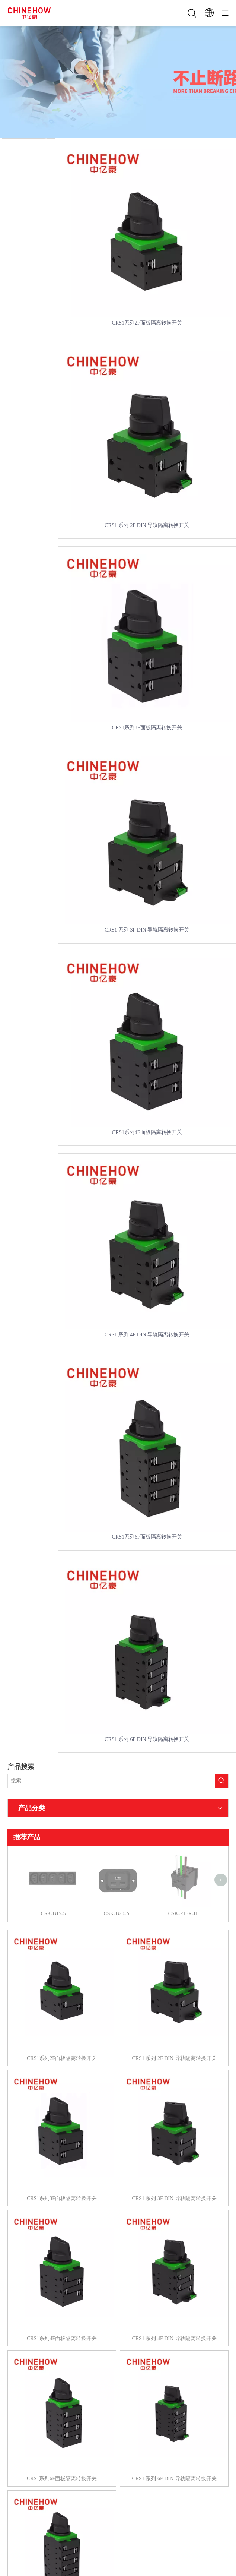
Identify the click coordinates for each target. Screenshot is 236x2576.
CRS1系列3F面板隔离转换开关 (147, 727)
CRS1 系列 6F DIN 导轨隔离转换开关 (147, 1739)
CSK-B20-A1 (117, 1856)
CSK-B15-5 (53, 1856)
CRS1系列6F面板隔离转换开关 (147, 1537)
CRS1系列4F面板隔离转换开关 (147, 1132)
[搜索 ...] (111, 1781)
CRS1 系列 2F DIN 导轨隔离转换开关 (147, 525)
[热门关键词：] (221, 1781)
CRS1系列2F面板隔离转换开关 (147, 323)
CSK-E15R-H (183, 1856)
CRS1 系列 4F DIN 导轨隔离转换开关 (147, 1334)
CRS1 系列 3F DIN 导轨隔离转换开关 (147, 930)
